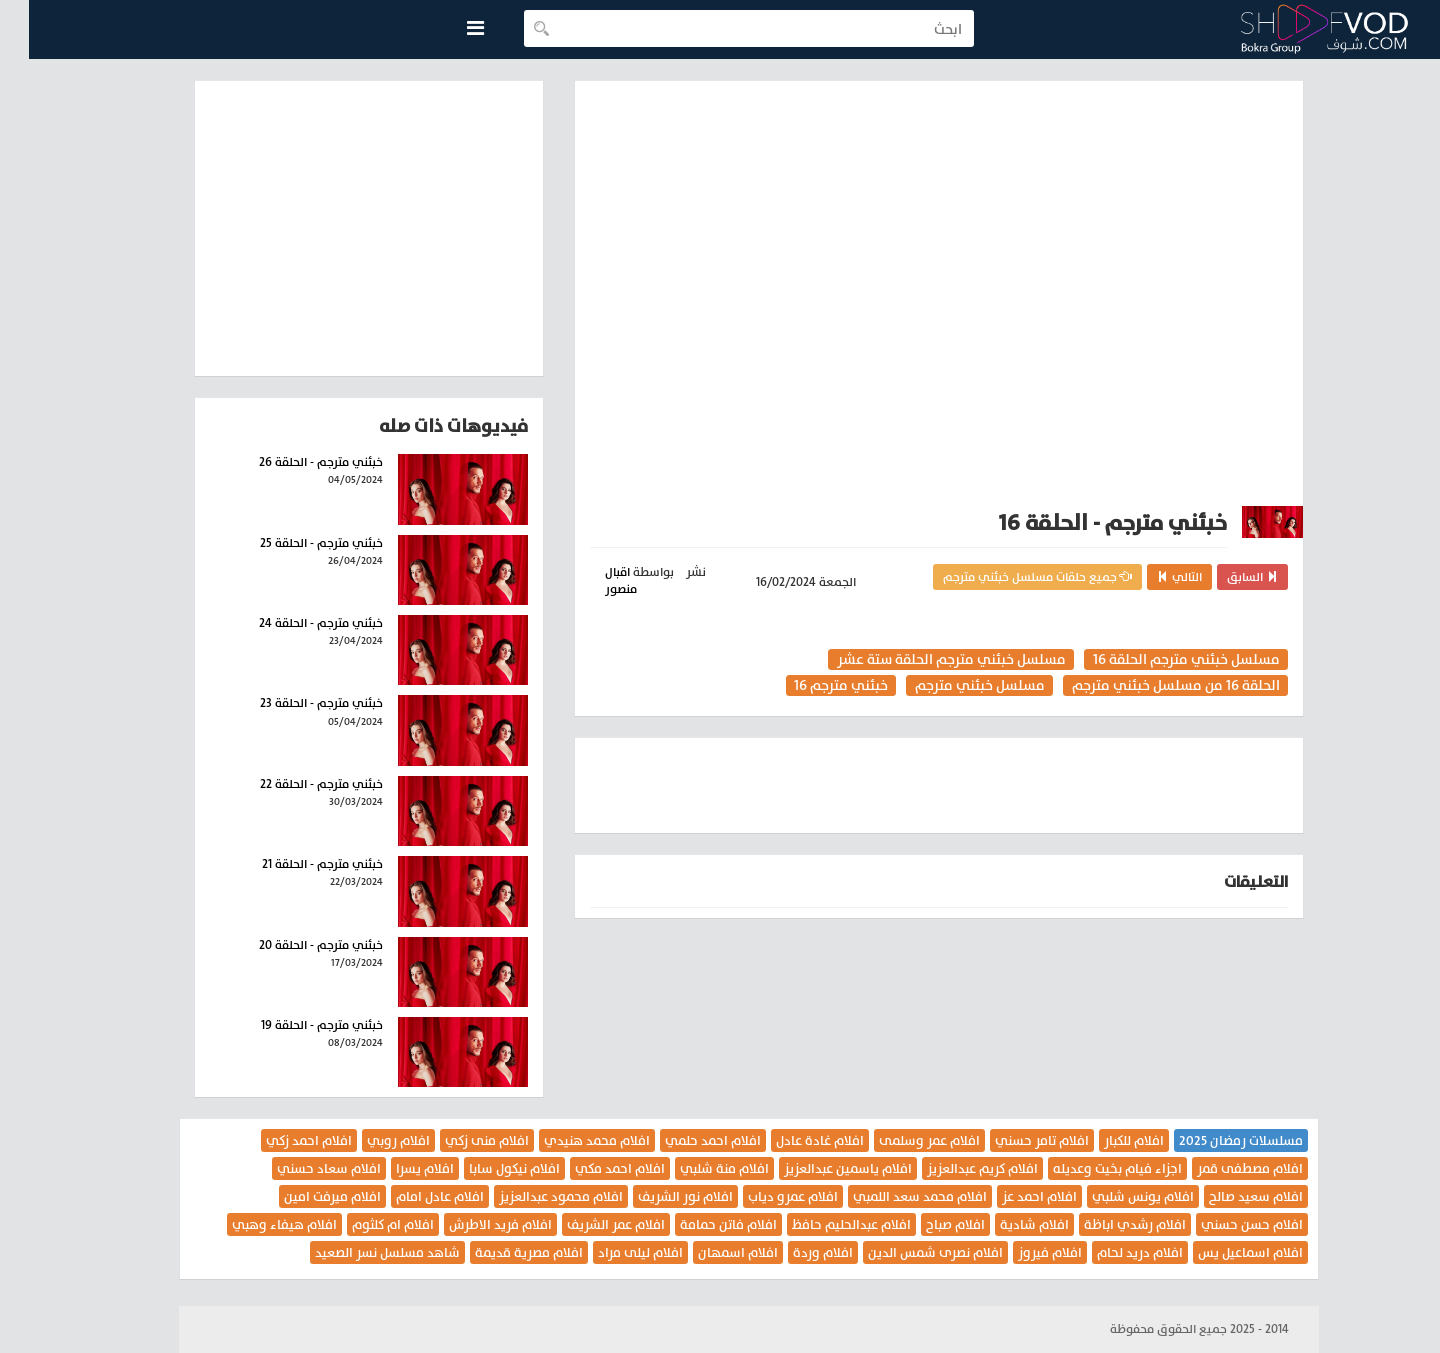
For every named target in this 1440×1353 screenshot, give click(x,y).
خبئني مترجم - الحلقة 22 (292, 784)
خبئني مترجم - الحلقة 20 (292, 945)
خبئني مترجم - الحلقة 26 (292, 462)
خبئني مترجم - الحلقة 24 (292, 623)
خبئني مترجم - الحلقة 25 (292, 543)
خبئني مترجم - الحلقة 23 (292, 703)
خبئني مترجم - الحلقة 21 (293, 864)
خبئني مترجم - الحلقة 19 (293, 1025)
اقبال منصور (592, 580)
